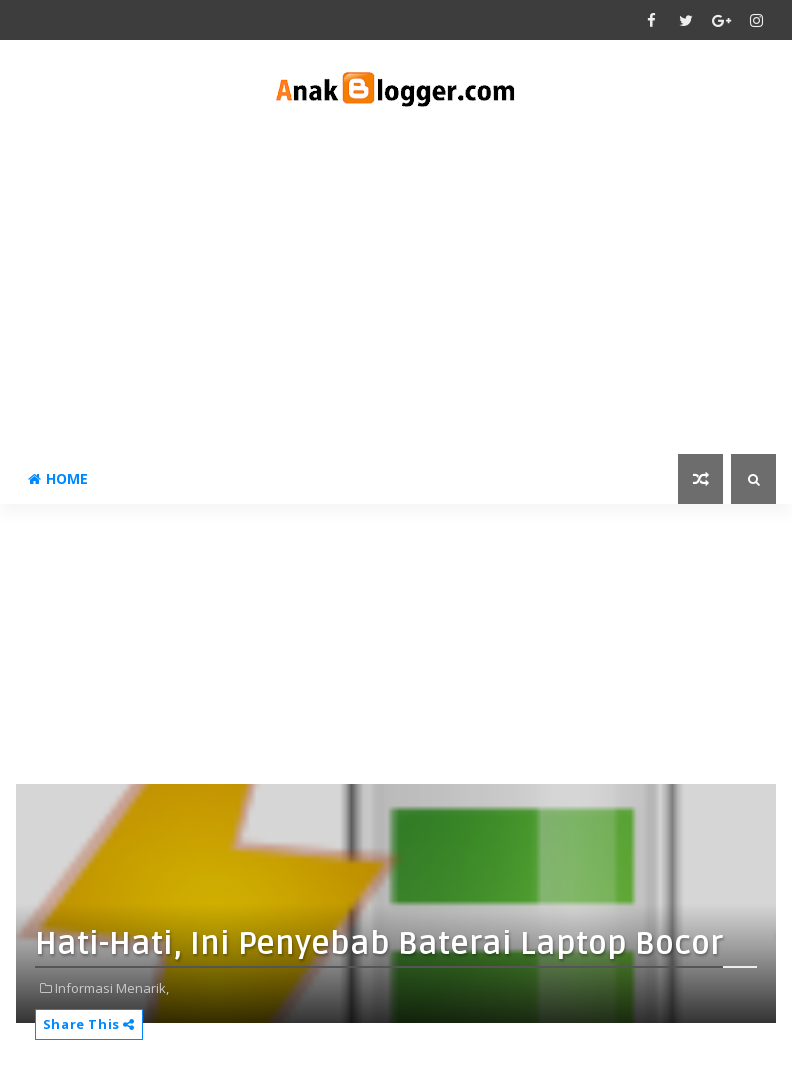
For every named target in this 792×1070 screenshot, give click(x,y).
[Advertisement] (396, 284)
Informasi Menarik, (112, 988)
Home (58, 478)
